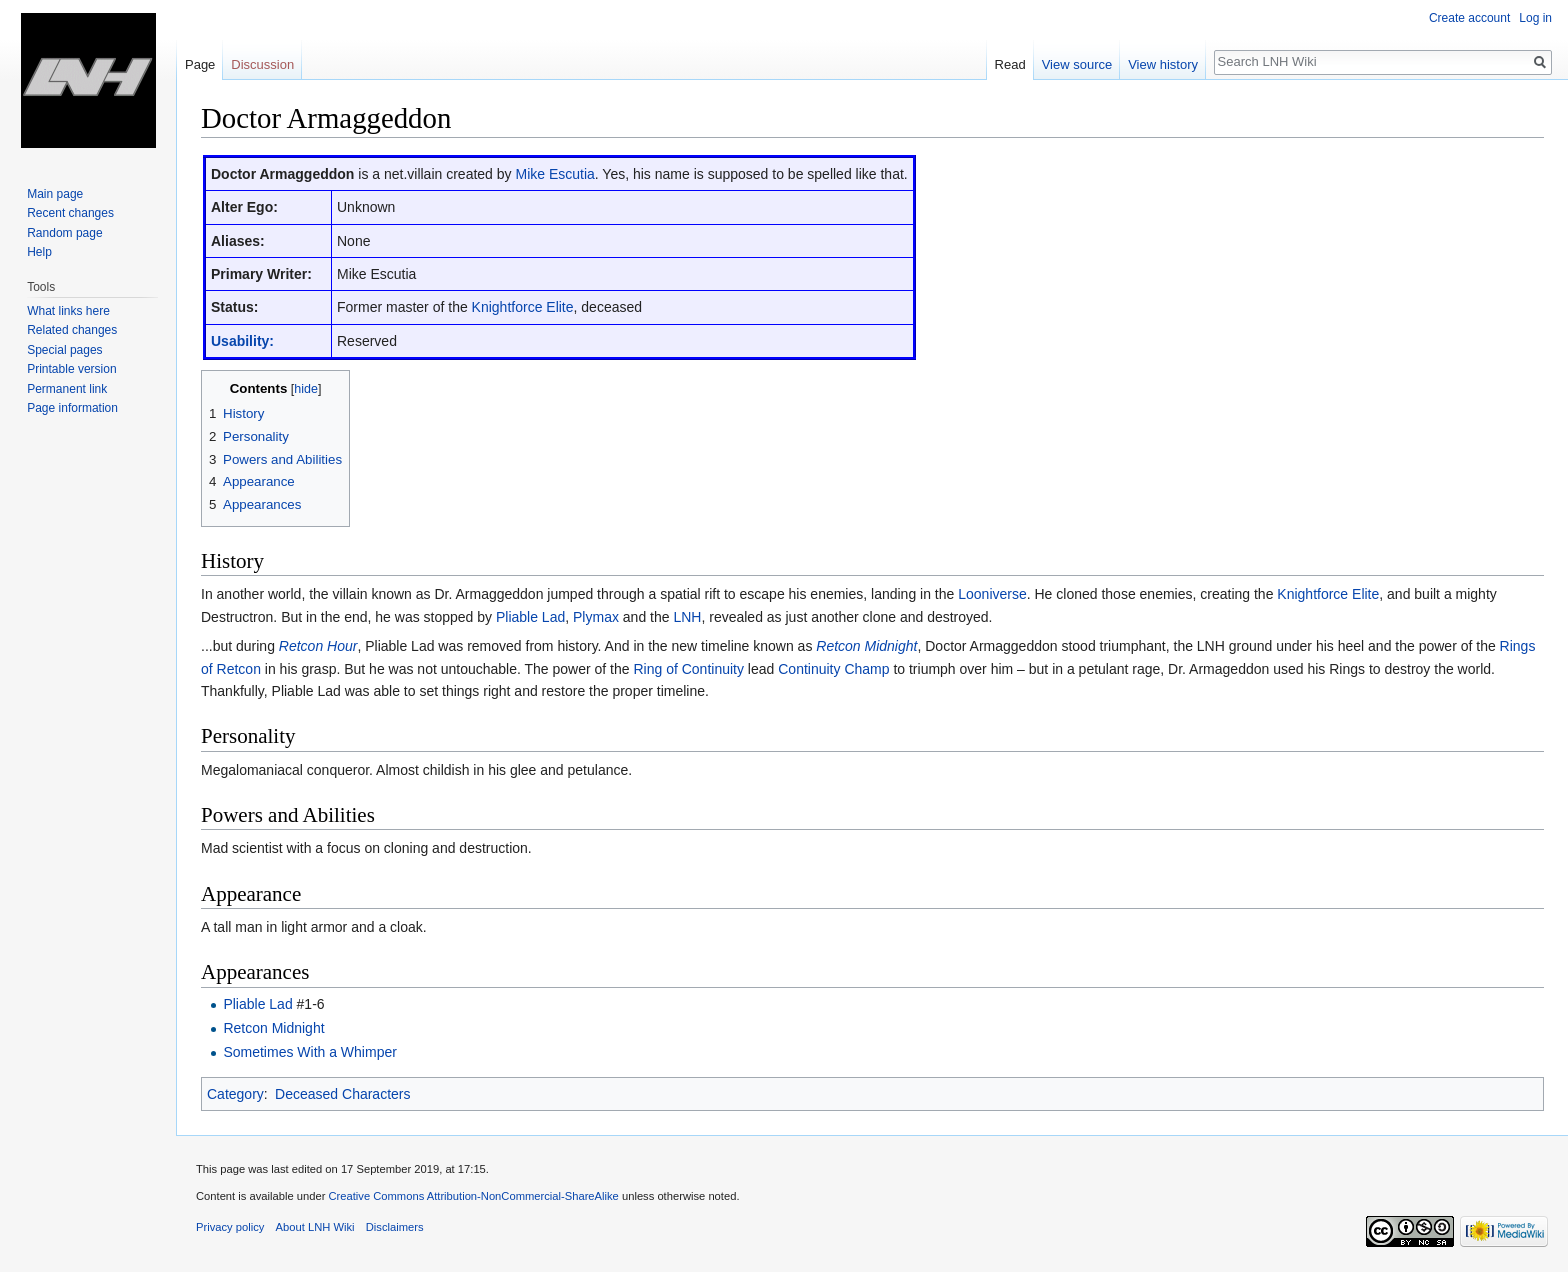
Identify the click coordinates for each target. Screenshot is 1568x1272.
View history (1163, 64)
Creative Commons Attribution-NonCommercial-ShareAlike (473, 1196)
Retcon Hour (318, 646)
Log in (1535, 18)
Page (200, 64)
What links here (68, 311)
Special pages (64, 350)
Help (39, 252)
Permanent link (67, 389)
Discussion (262, 64)
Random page (64, 233)
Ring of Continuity (688, 669)
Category (235, 1094)
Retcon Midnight (866, 646)
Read (1010, 64)
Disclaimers (395, 1227)
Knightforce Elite (523, 307)
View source (1077, 64)
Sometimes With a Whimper (309, 1052)
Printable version (71, 369)
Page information (72, 408)
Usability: (242, 341)
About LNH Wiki (315, 1227)
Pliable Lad (530, 617)
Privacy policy (230, 1227)
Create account (1469, 18)
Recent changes (70, 213)
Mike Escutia (554, 174)
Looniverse (992, 594)
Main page (55, 194)
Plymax (596, 617)
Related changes (72, 330)
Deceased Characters (342, 1094)
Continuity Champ (833, 669)
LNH (687, 617)
